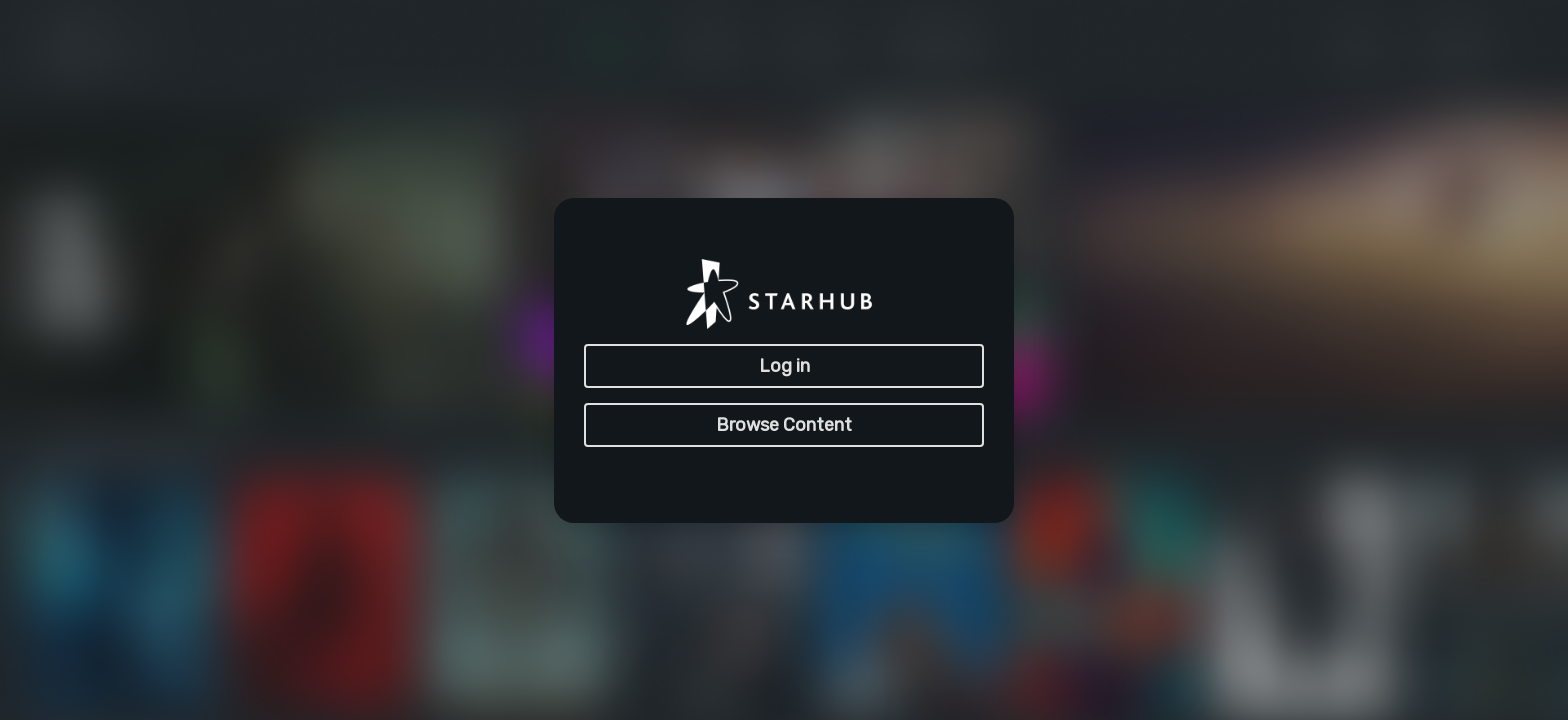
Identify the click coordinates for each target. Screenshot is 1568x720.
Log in (784, 366)
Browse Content (784, 425)
